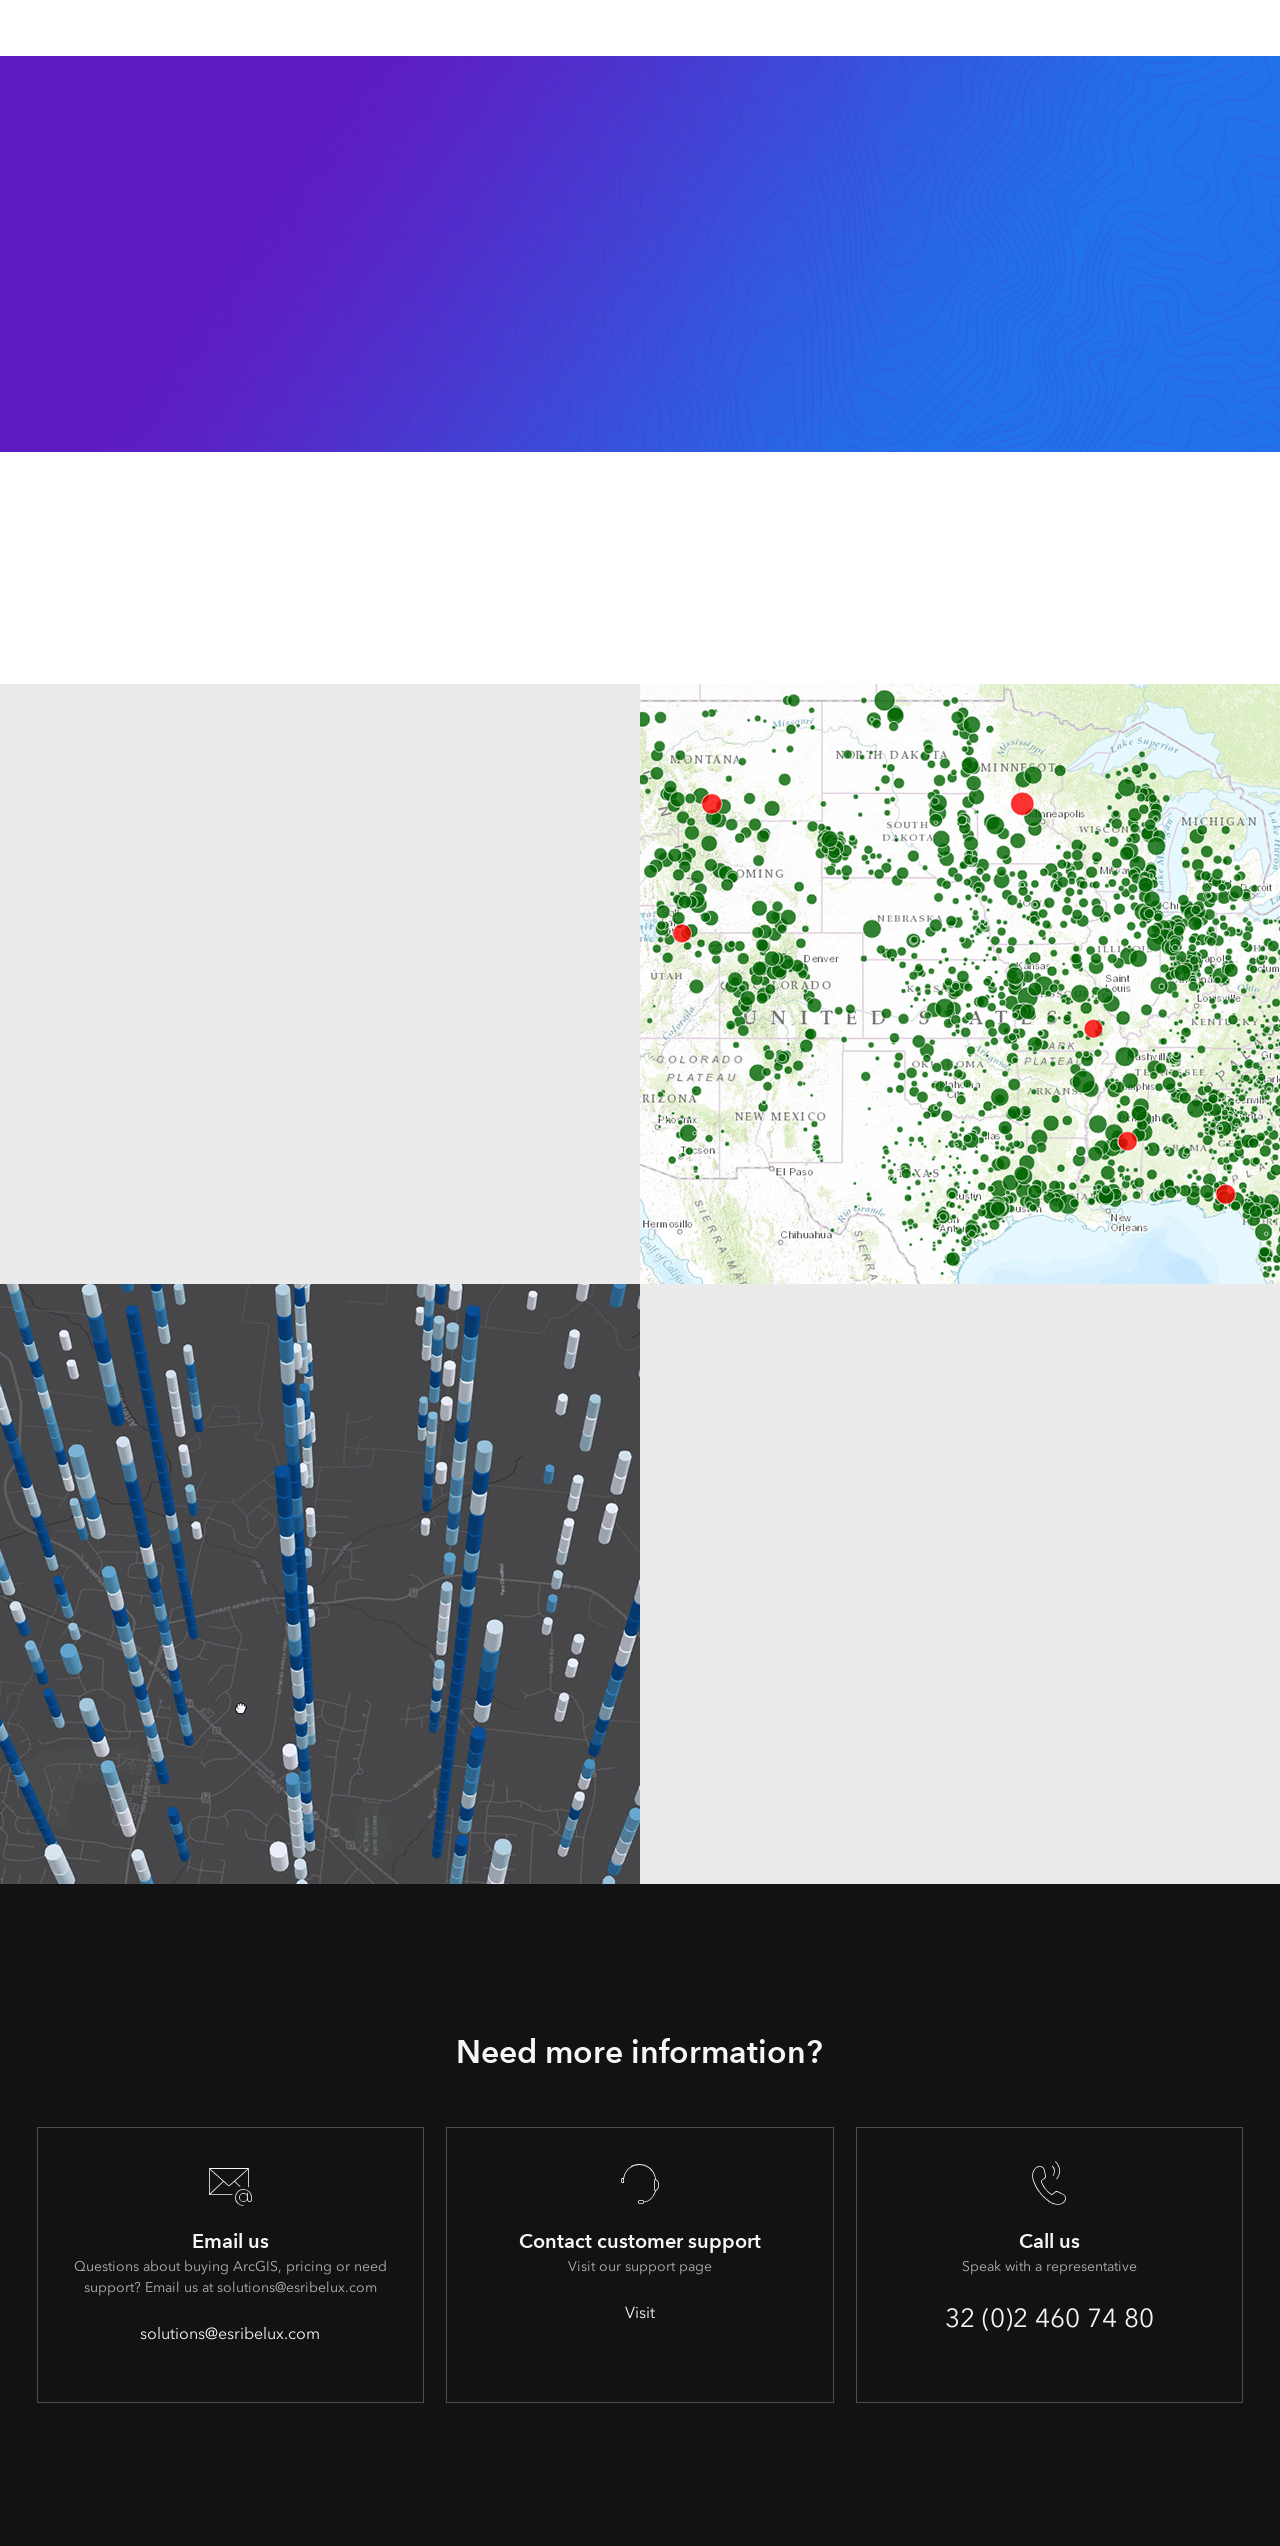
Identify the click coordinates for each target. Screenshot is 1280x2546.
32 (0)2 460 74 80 (1049, 2318)
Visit (640, 2312)
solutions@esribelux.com (230, 2333)
